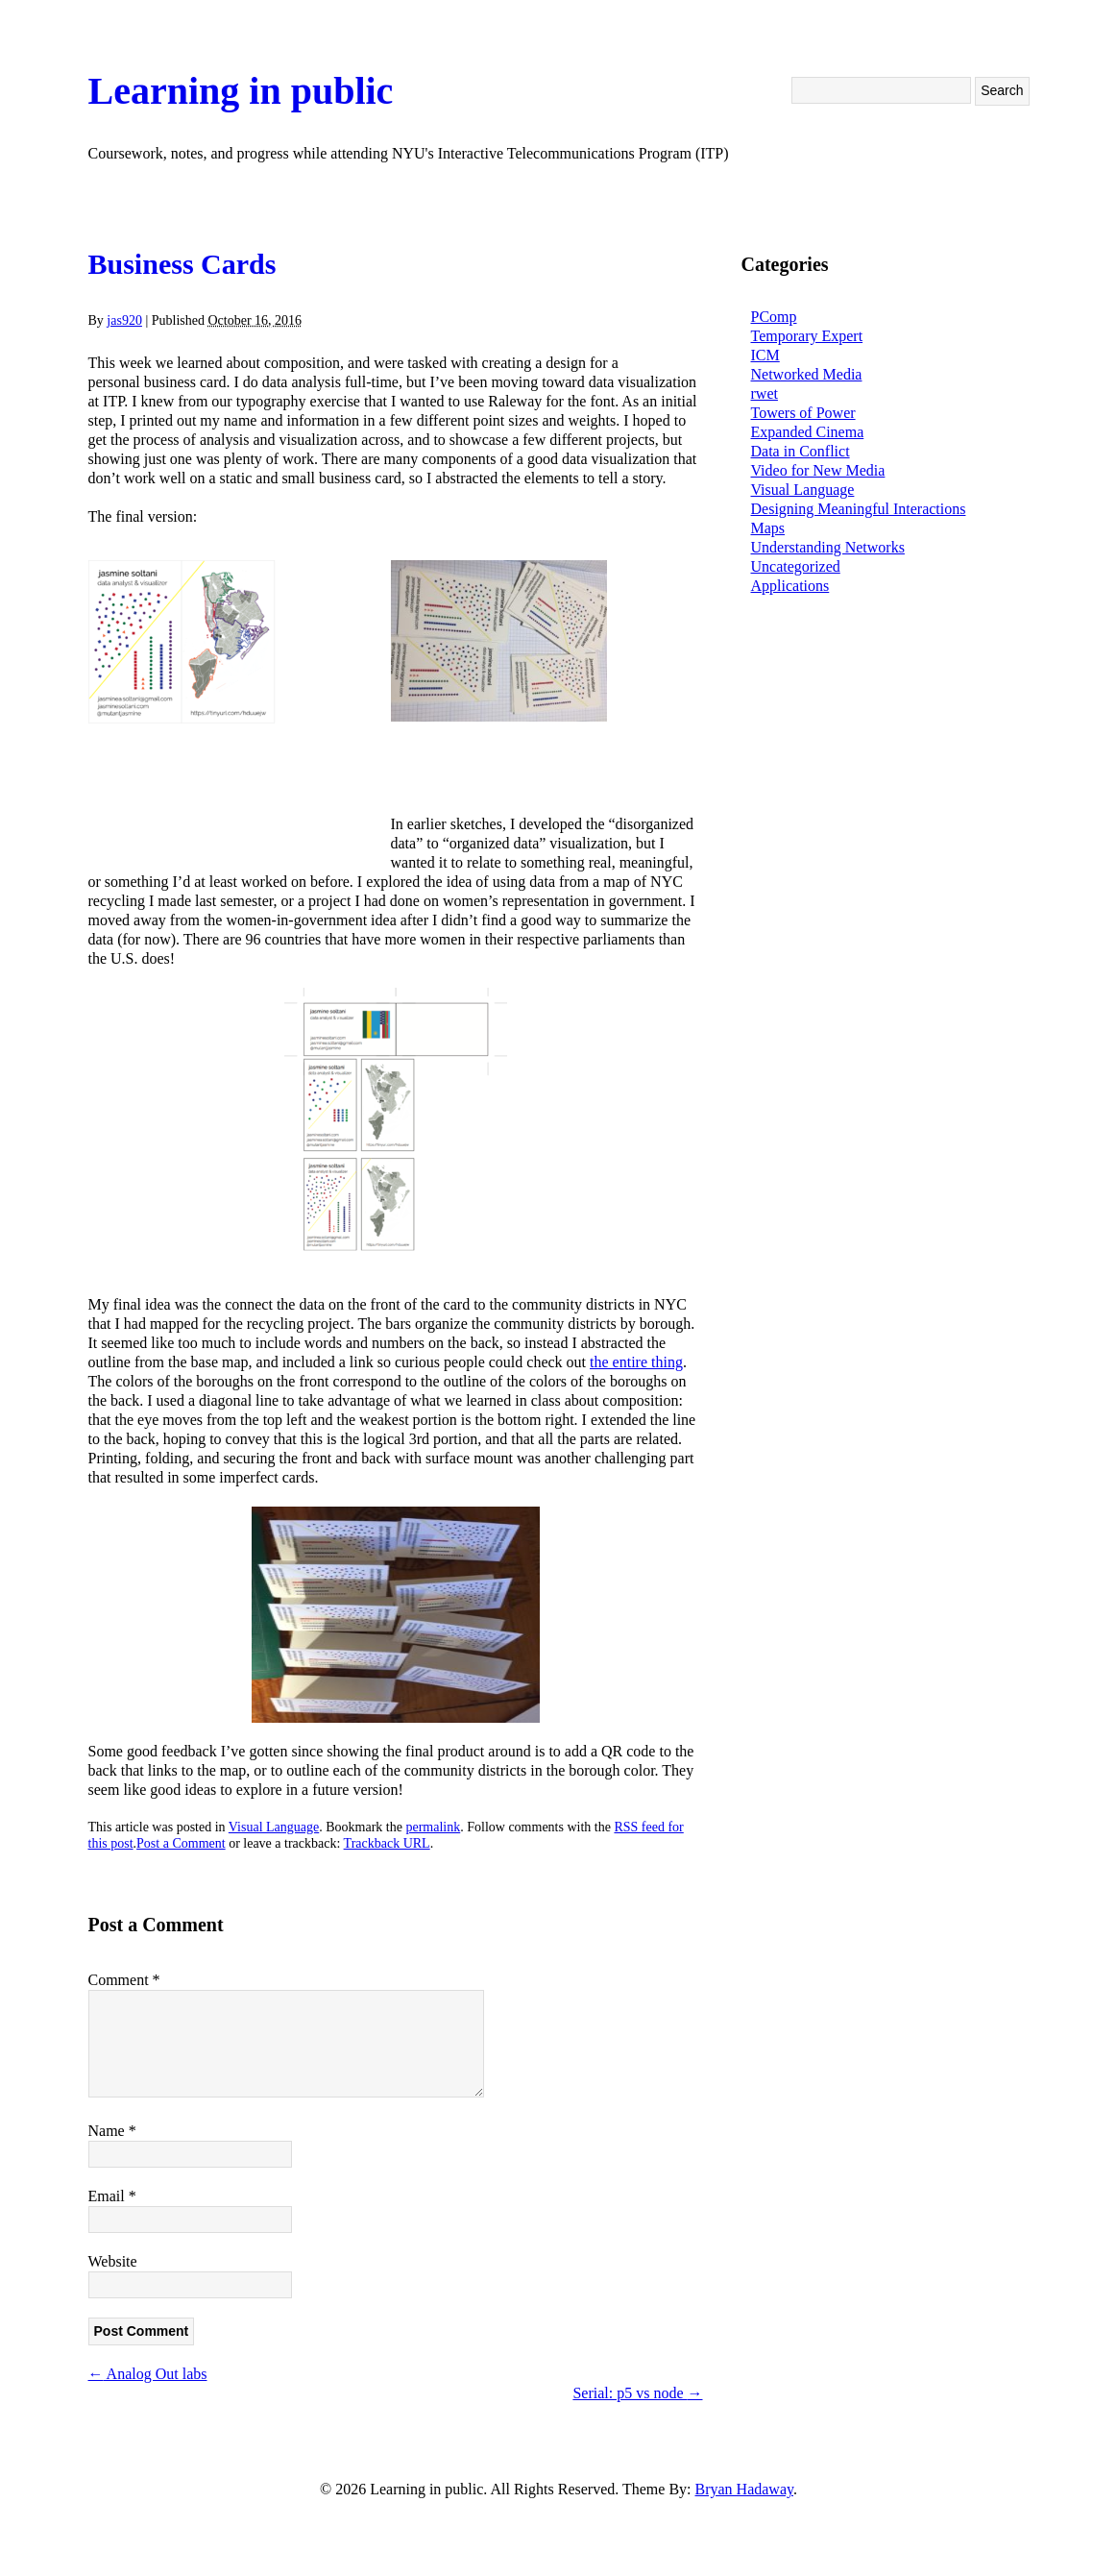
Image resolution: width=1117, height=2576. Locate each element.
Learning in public (241, 90)
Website (112, 2261)
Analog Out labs (147, 2374)
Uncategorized (795, 566)
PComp (774, 316)
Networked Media (806, 374)
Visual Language (274, 1827)
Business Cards (182, 264)
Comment (124, 1980)
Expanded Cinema (807, 432)
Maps (768, 528)
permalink (432, 1827)
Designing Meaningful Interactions (858, 509)
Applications (790, 585)
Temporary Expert (807, 336)
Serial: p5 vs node (637, 2393)
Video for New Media (818, 470)
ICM (765, 355)
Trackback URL (387, 1843)
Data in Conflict (800, 451)
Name (112, 2130)
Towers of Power (803, 413)
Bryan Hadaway (744, 2489)
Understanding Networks (828, 547)
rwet (764, 393)
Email (112, 2196)
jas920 (124, 320)
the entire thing (636, 1362)
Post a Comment (181, 1843)
